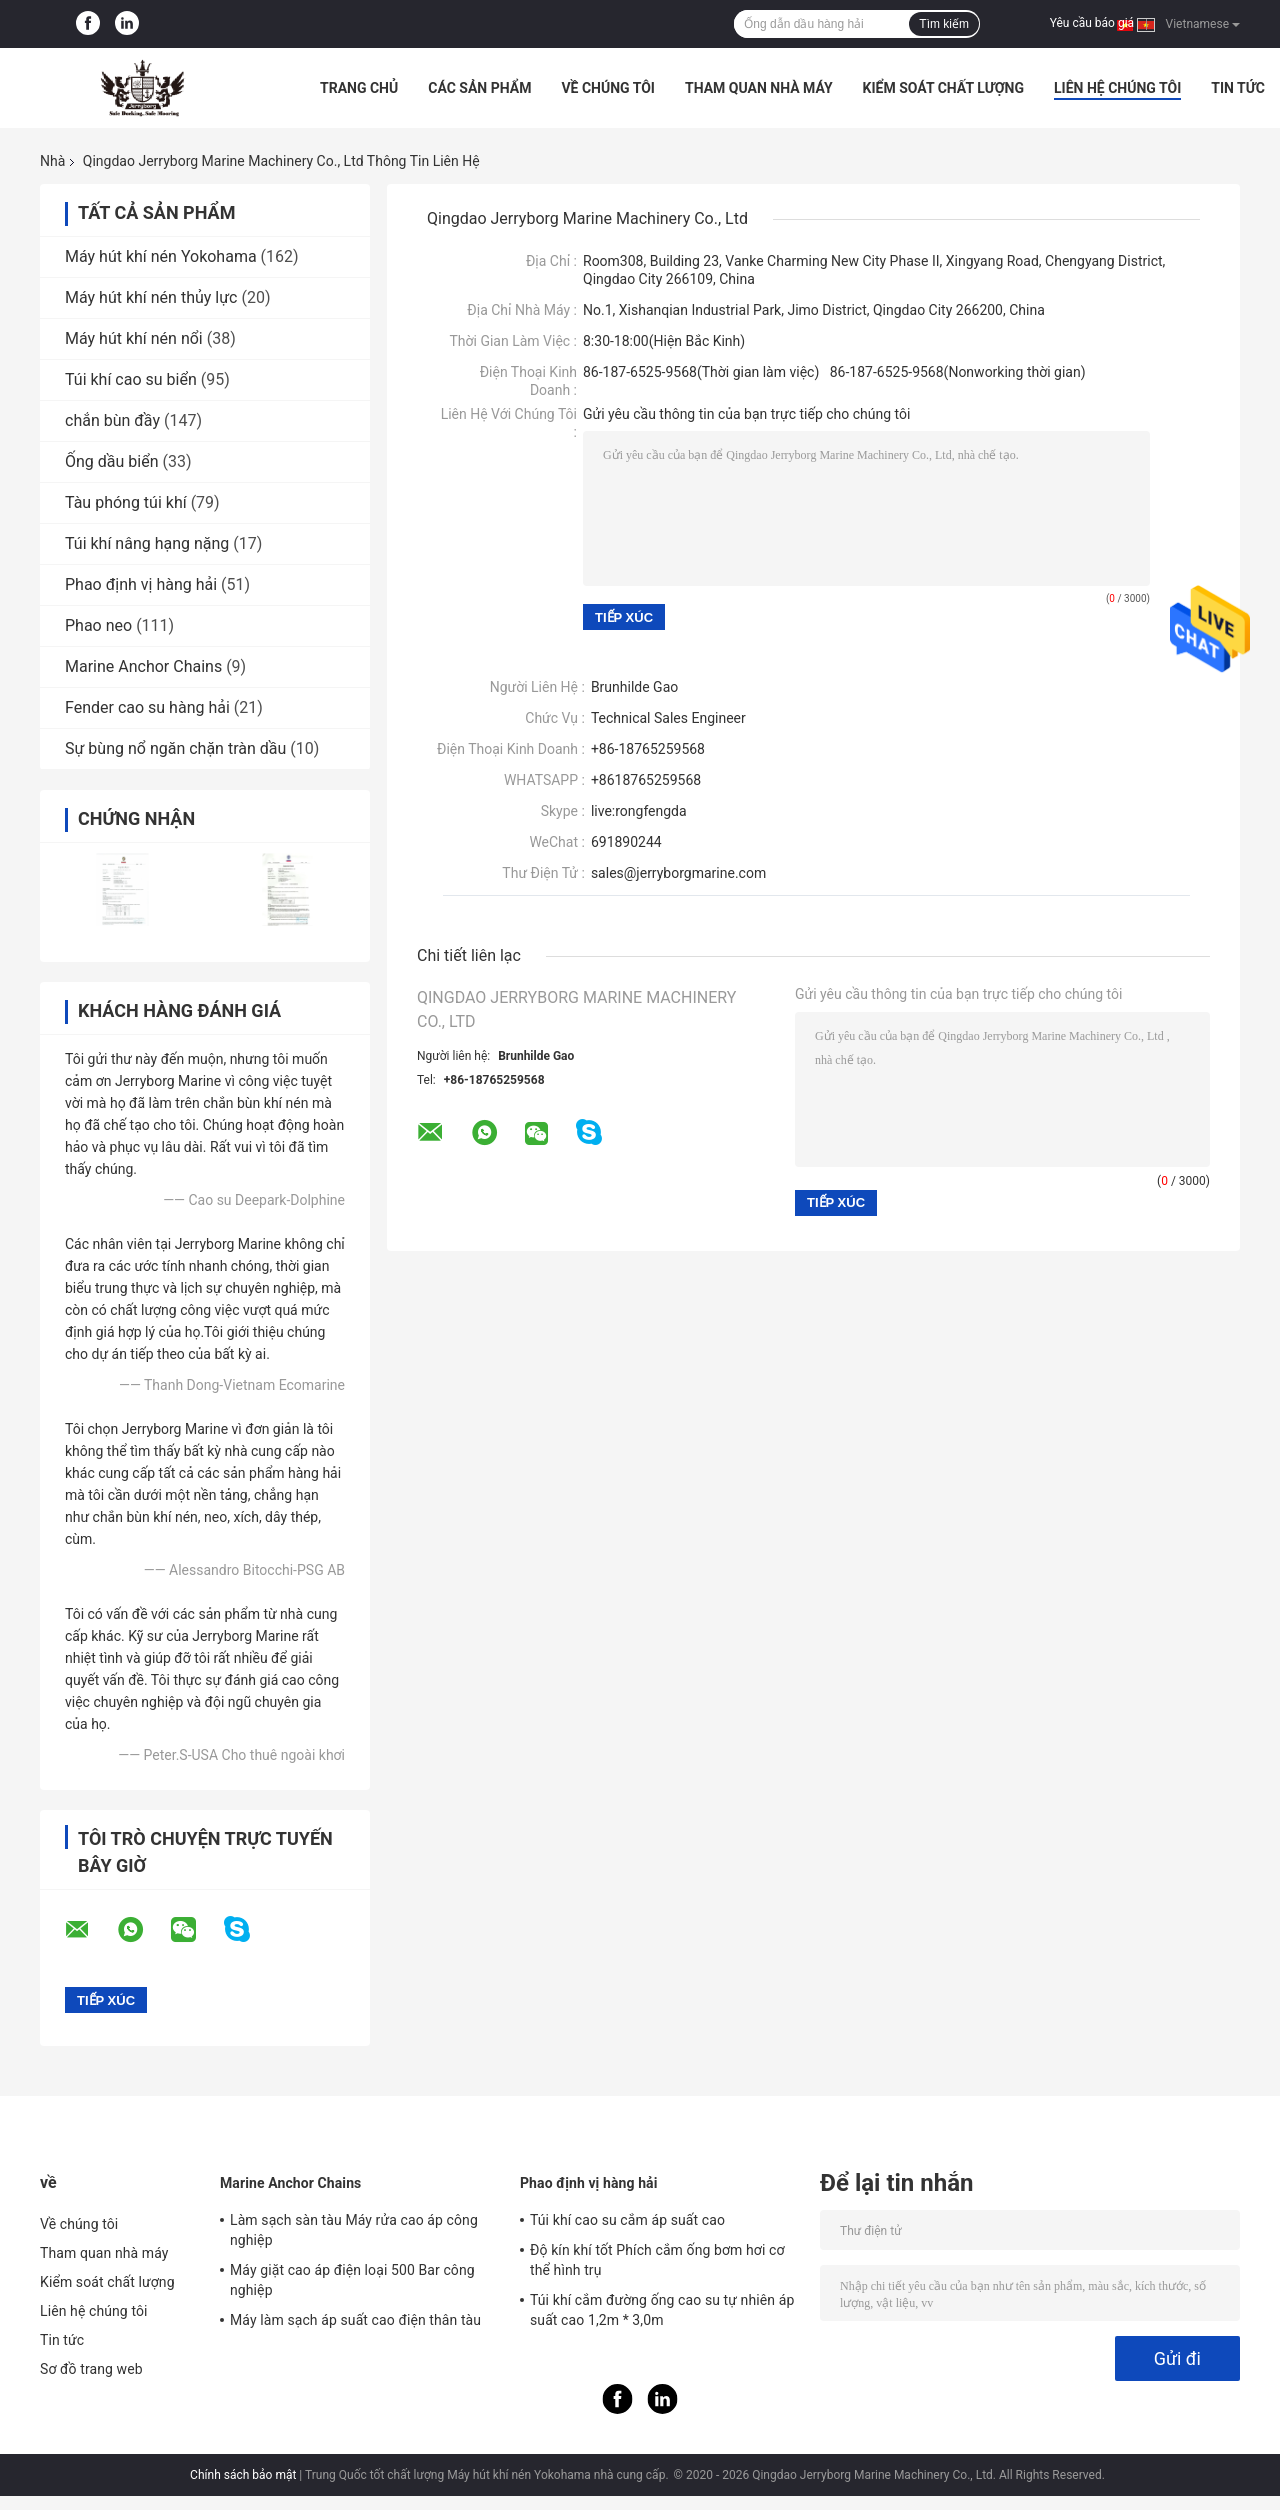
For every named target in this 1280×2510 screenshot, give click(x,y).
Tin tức (1238, 88)
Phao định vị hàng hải (141, 584)
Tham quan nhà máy (759, 88)
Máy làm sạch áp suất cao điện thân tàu (355, 2320)
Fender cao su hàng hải (147, 707)
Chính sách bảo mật (243, 2475)
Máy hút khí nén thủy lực (151, 297)
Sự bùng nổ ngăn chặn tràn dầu (175, 748)
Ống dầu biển (112, 461)
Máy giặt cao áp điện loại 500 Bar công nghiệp (352, 2280)
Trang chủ (359, 88)
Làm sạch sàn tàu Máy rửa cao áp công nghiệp (354, 2230)
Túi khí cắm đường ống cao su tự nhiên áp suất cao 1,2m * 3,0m (662, 2310)
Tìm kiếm (944, 24)
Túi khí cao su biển (131, 379)
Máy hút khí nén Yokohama (161, 256)
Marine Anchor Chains (143, 666)
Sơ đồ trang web (91, 2369)
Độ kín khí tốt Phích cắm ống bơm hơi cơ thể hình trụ (657, 2260)
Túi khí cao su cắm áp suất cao (627, 2220)
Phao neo (98, 625)
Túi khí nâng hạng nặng (147, 543)
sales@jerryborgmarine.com (678, 873)
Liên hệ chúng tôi (1117, 88)
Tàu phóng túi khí (126, 502)
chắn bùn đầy (112, 420)
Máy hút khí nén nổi (134, 338)
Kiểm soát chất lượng (943, 88)
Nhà (52, 161)
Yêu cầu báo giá (1092, 23)
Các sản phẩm (479, 88)
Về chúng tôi (608, 88)
